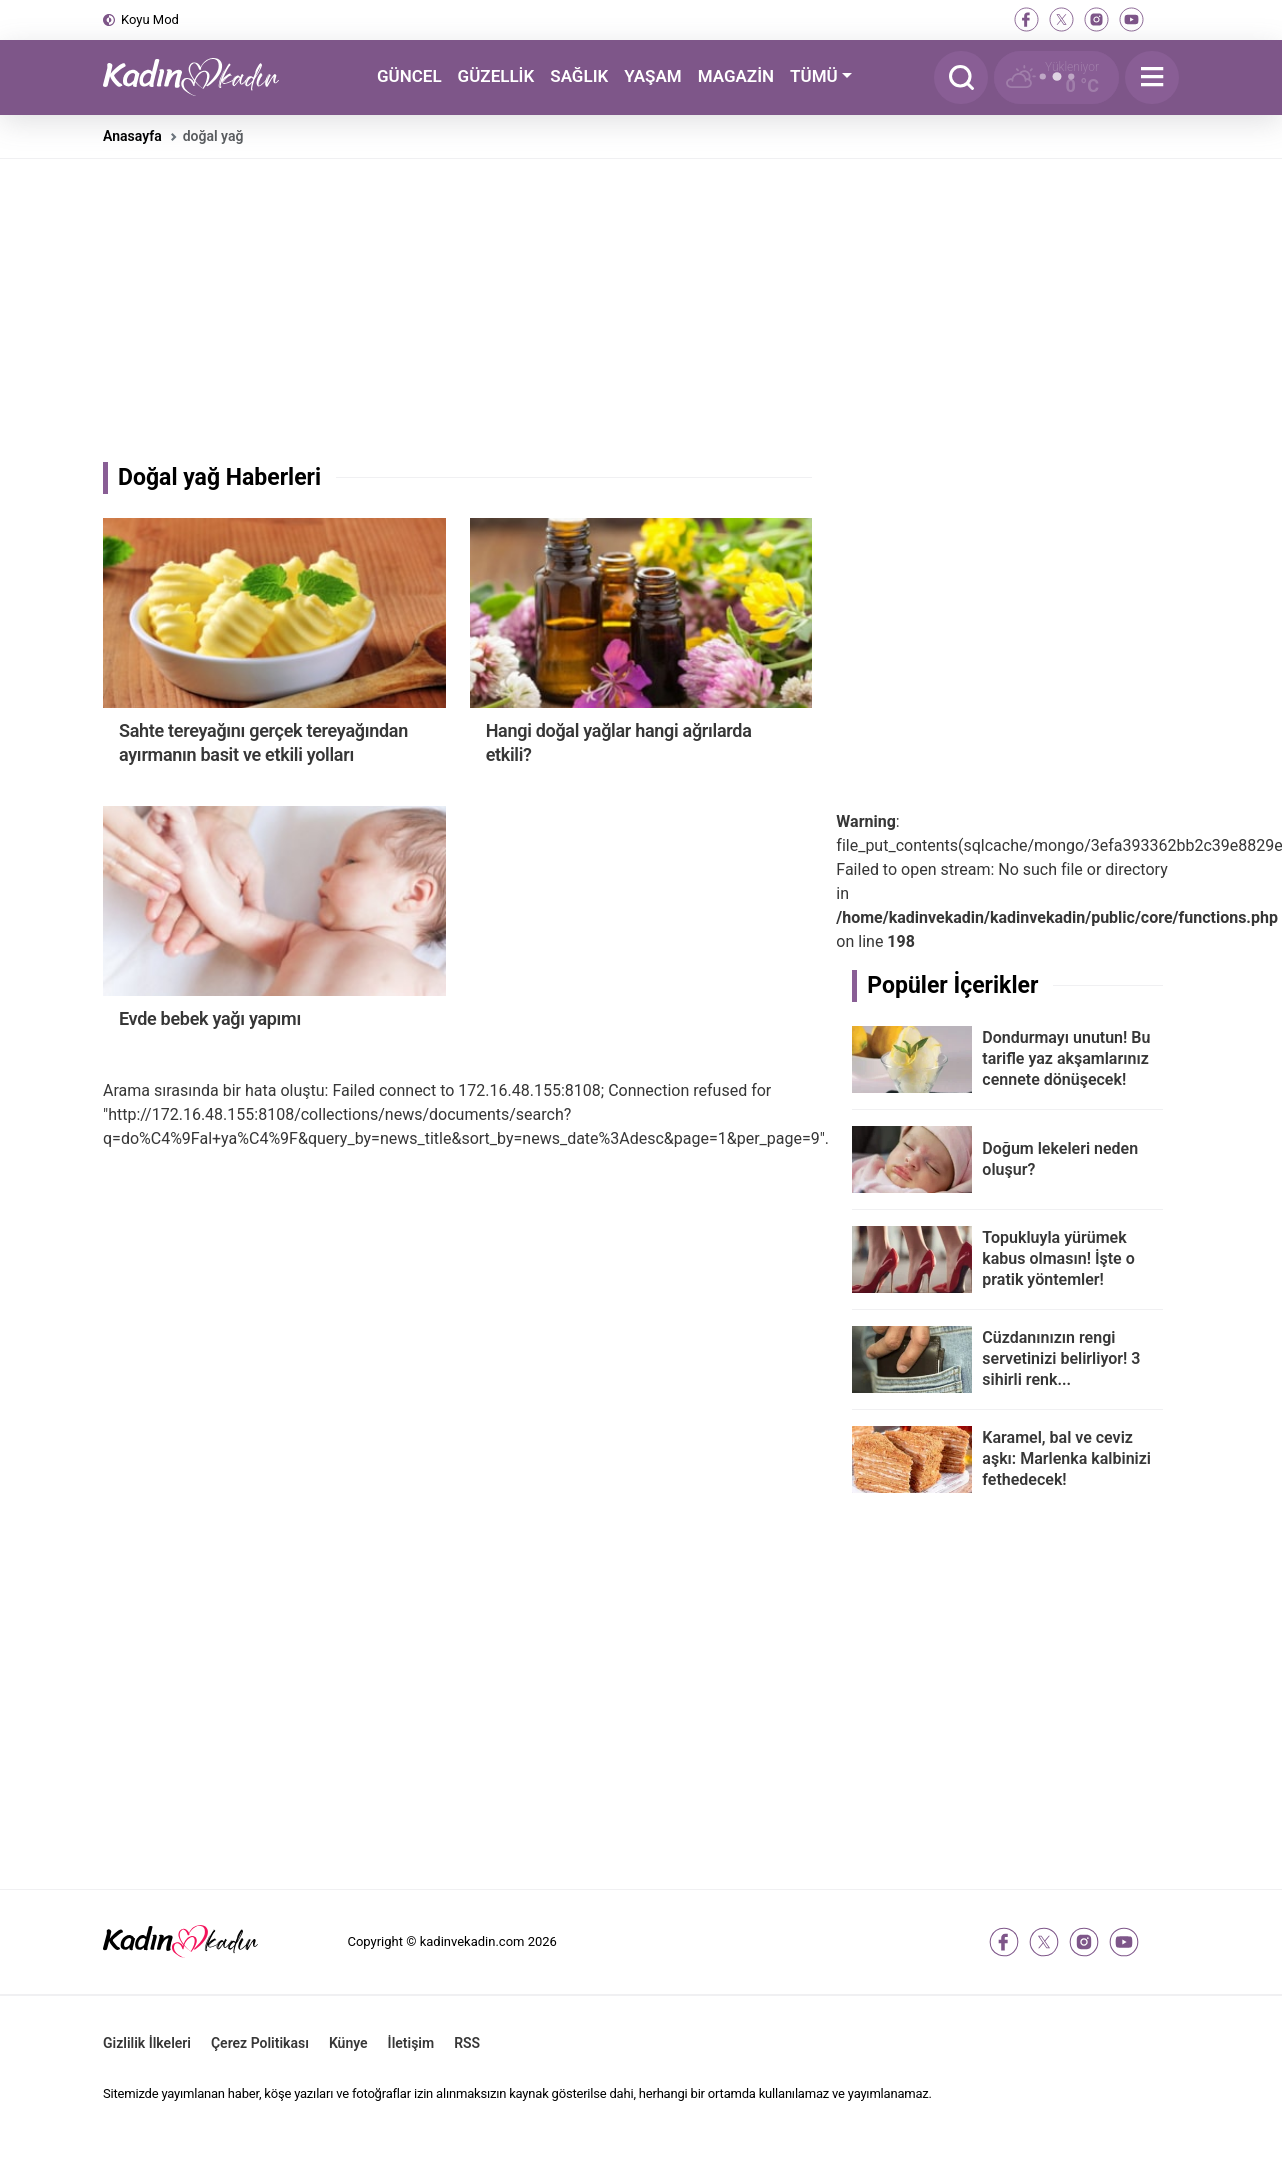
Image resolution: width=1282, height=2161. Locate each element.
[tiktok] (1166, 19)
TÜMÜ (814, 76)
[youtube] (1131, 19)
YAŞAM (652, 76)
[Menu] (1152, 77)
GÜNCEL (409, 76)
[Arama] (961, 77)
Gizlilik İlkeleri (147, 2043)
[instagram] (1096, 19)
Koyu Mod (150, 19)
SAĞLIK (579, 76)
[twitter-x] (1061, 19)
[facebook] (1026, 19)
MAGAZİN (736, 76)
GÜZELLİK (496, 76)
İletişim (411, 2043)
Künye (348, 2043)
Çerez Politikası (260, 2043)
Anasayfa (132, 136)
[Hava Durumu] (1056, 77)
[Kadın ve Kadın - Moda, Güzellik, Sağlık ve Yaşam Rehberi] (203, 77)
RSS (467, 2043)
